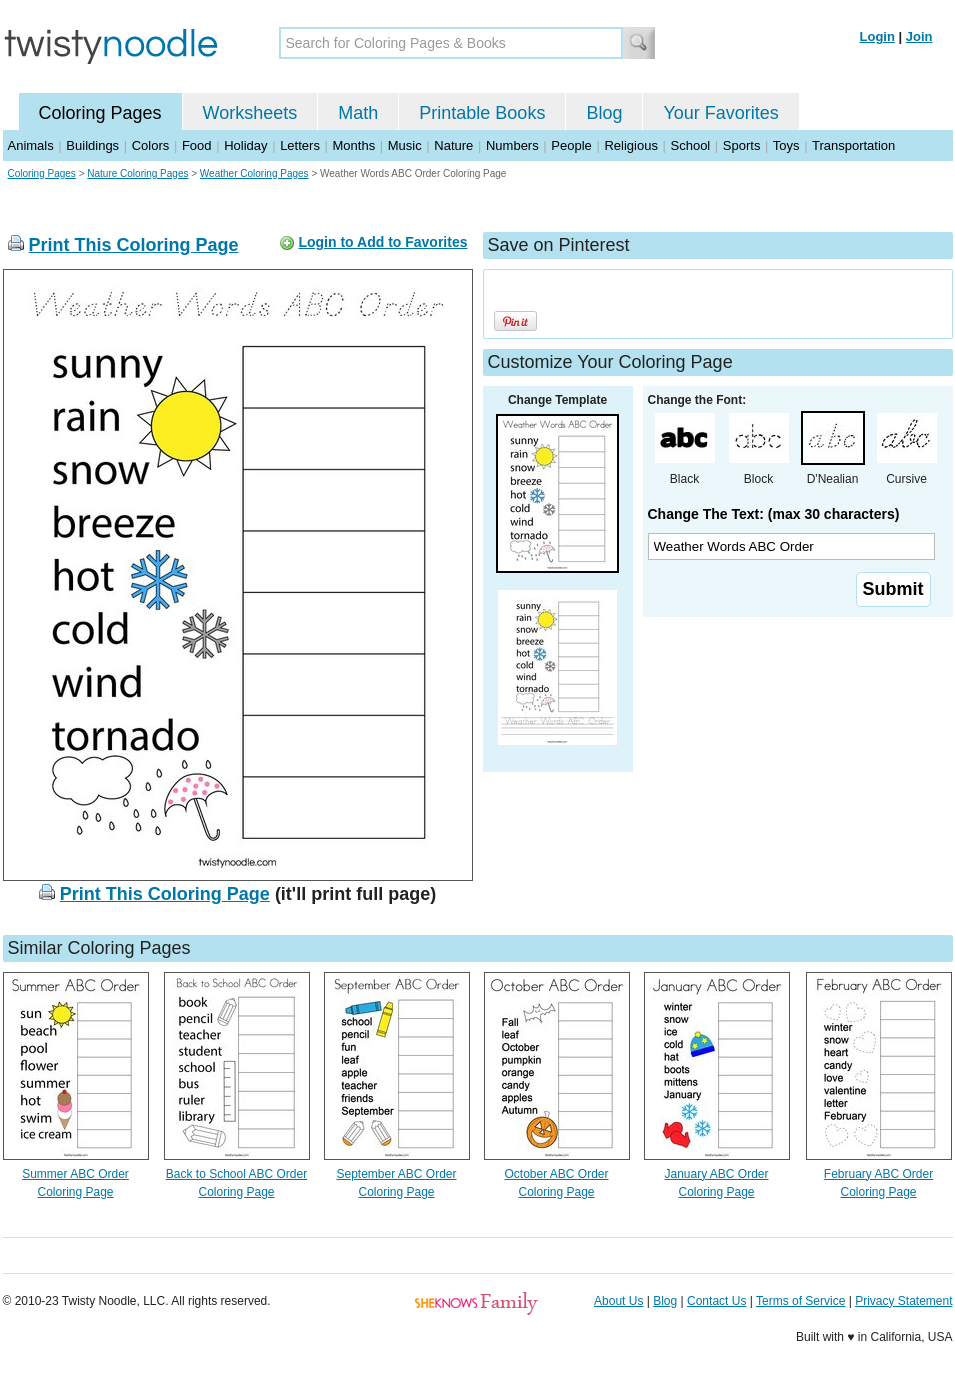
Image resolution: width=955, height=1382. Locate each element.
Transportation (853, 145)
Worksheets (250, 113)
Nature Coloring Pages (137, 173)
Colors (151, 145)
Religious (630, 145)
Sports (742, 145)
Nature (453, 145)
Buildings (92, 145)
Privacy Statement (903, 1301)
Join (919, 36)
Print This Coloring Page (134, 245)
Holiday (245, 145)
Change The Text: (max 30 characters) (774, 514)
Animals (31, 145)
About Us (618, 1301)
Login (877, 36)
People (571, 145)
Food (197, 145)
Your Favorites (720, 113)
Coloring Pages (100, 113)
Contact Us (716, 1301)
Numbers (512, 145)
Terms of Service (800, 1301)
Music (405, 145)
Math (358, 113)
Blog (604, 113)
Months (354, 145)
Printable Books (482, 113)
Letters (300, 145)
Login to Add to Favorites (382, 242)
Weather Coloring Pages (254, 173)
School (691, 145)
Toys (786, 145)
